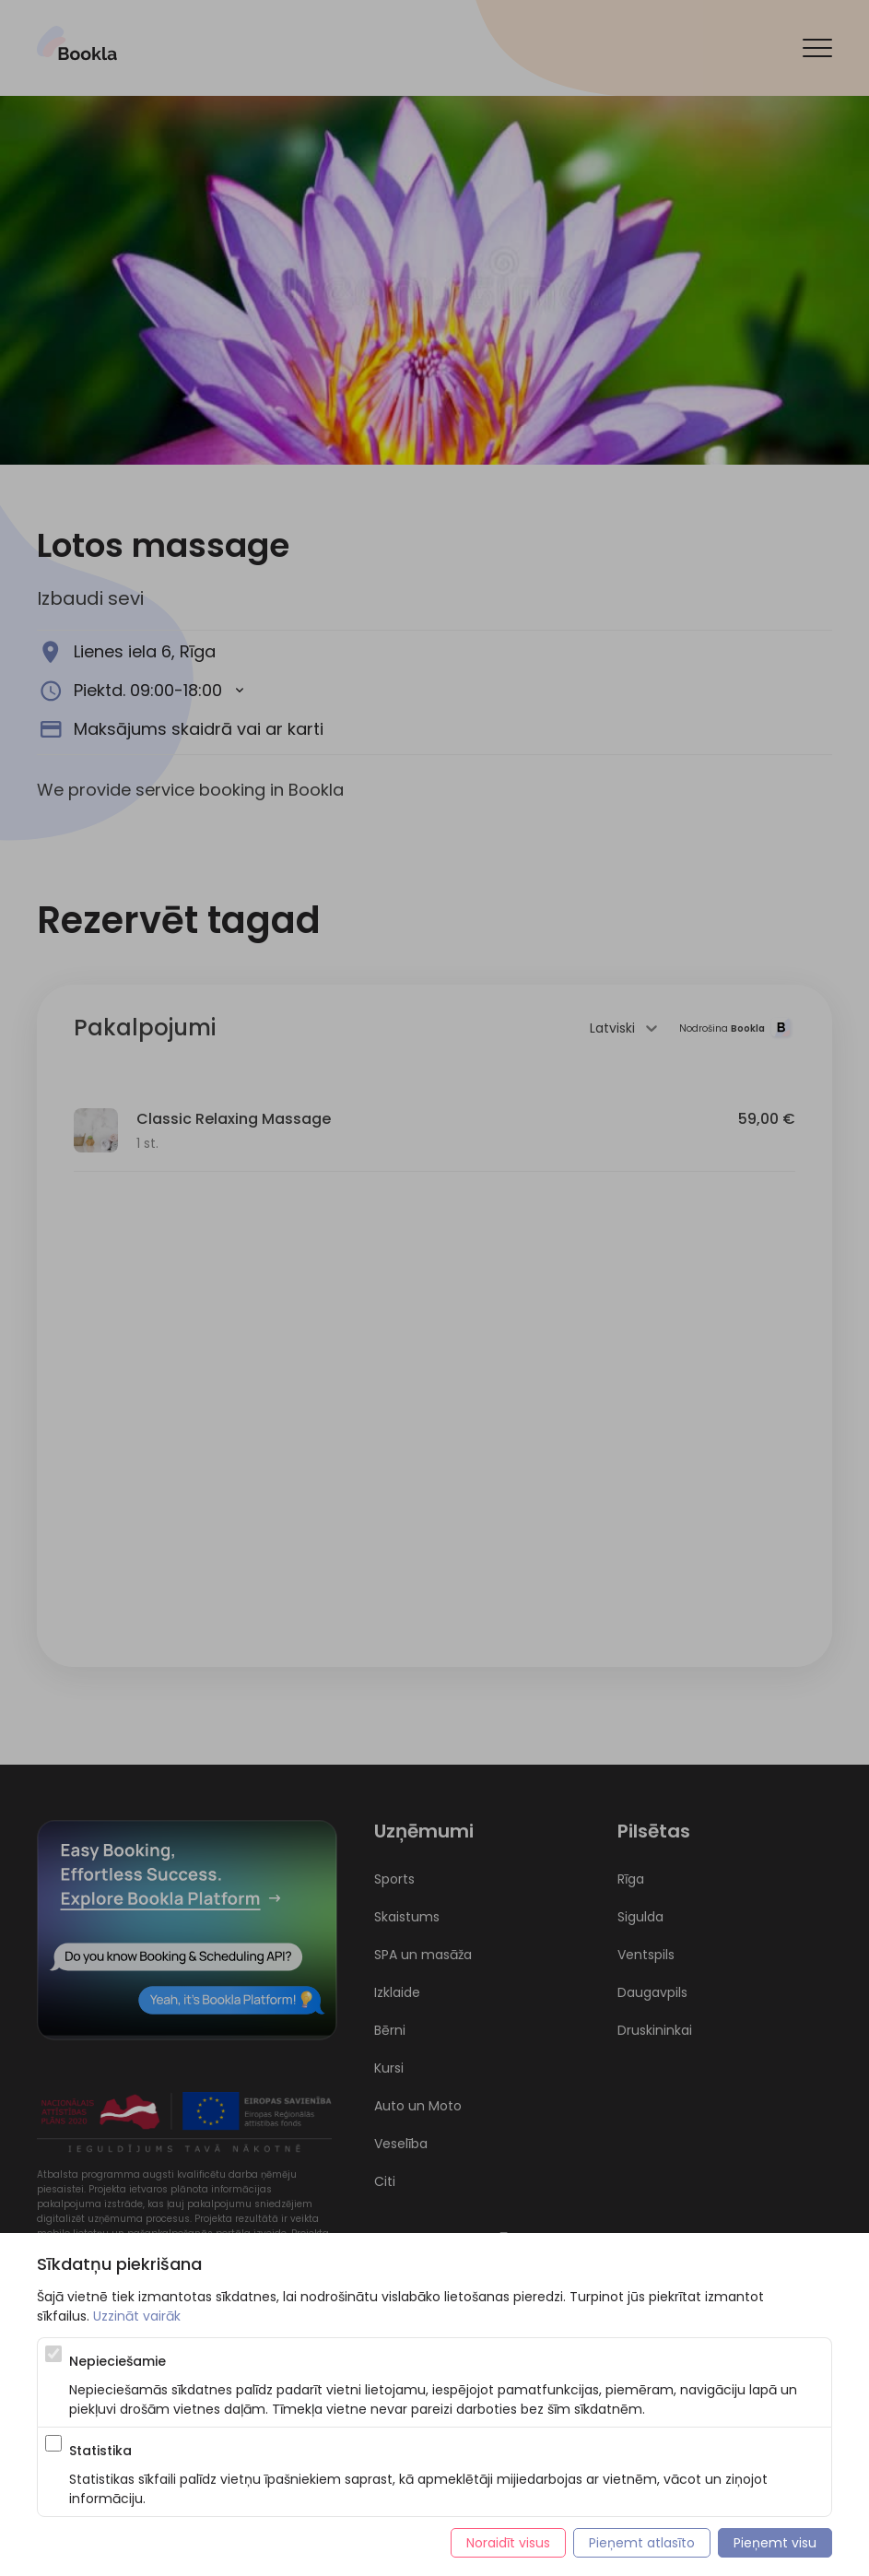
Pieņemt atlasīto (642, 2543)
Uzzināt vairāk (137, 2316)
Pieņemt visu (775, 2543)
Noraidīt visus (508, 2543)
